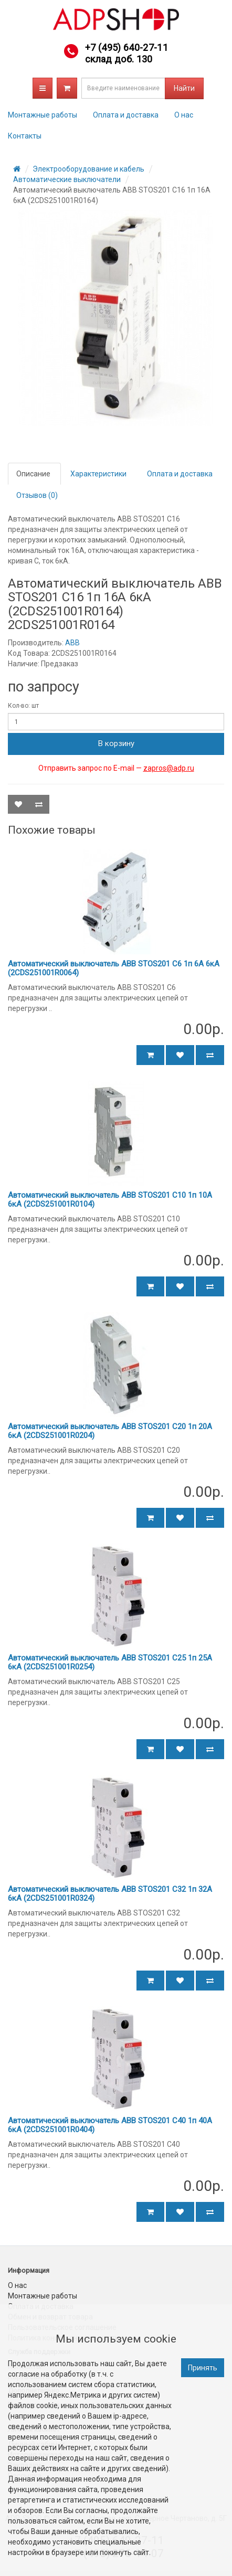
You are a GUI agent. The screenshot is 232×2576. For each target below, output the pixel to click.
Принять (202, 2368)
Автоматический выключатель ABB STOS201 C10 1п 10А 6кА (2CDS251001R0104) (110, 1199)
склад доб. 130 (119, 59)
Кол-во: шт (23, 705)
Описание (33, 474)
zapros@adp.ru (168, 768)
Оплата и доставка (126, 115)
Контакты (24, 136)
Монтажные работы (42, 115)
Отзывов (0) (37, 495)
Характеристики (98, 474)
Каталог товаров (42, 88)
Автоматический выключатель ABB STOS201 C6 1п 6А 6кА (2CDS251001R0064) (113, 968)
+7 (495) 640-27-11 (126, 47)
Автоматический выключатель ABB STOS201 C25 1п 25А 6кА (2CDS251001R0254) (110, 1662)
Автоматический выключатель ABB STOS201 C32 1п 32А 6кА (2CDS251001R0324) (110, 1894)
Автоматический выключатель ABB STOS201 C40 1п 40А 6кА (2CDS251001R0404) (110, 2125)
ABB (72, 642)
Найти (184, 88)
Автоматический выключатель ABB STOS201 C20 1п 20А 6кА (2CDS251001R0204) (110, 1431)
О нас (183, 115)
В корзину (116, 743)
